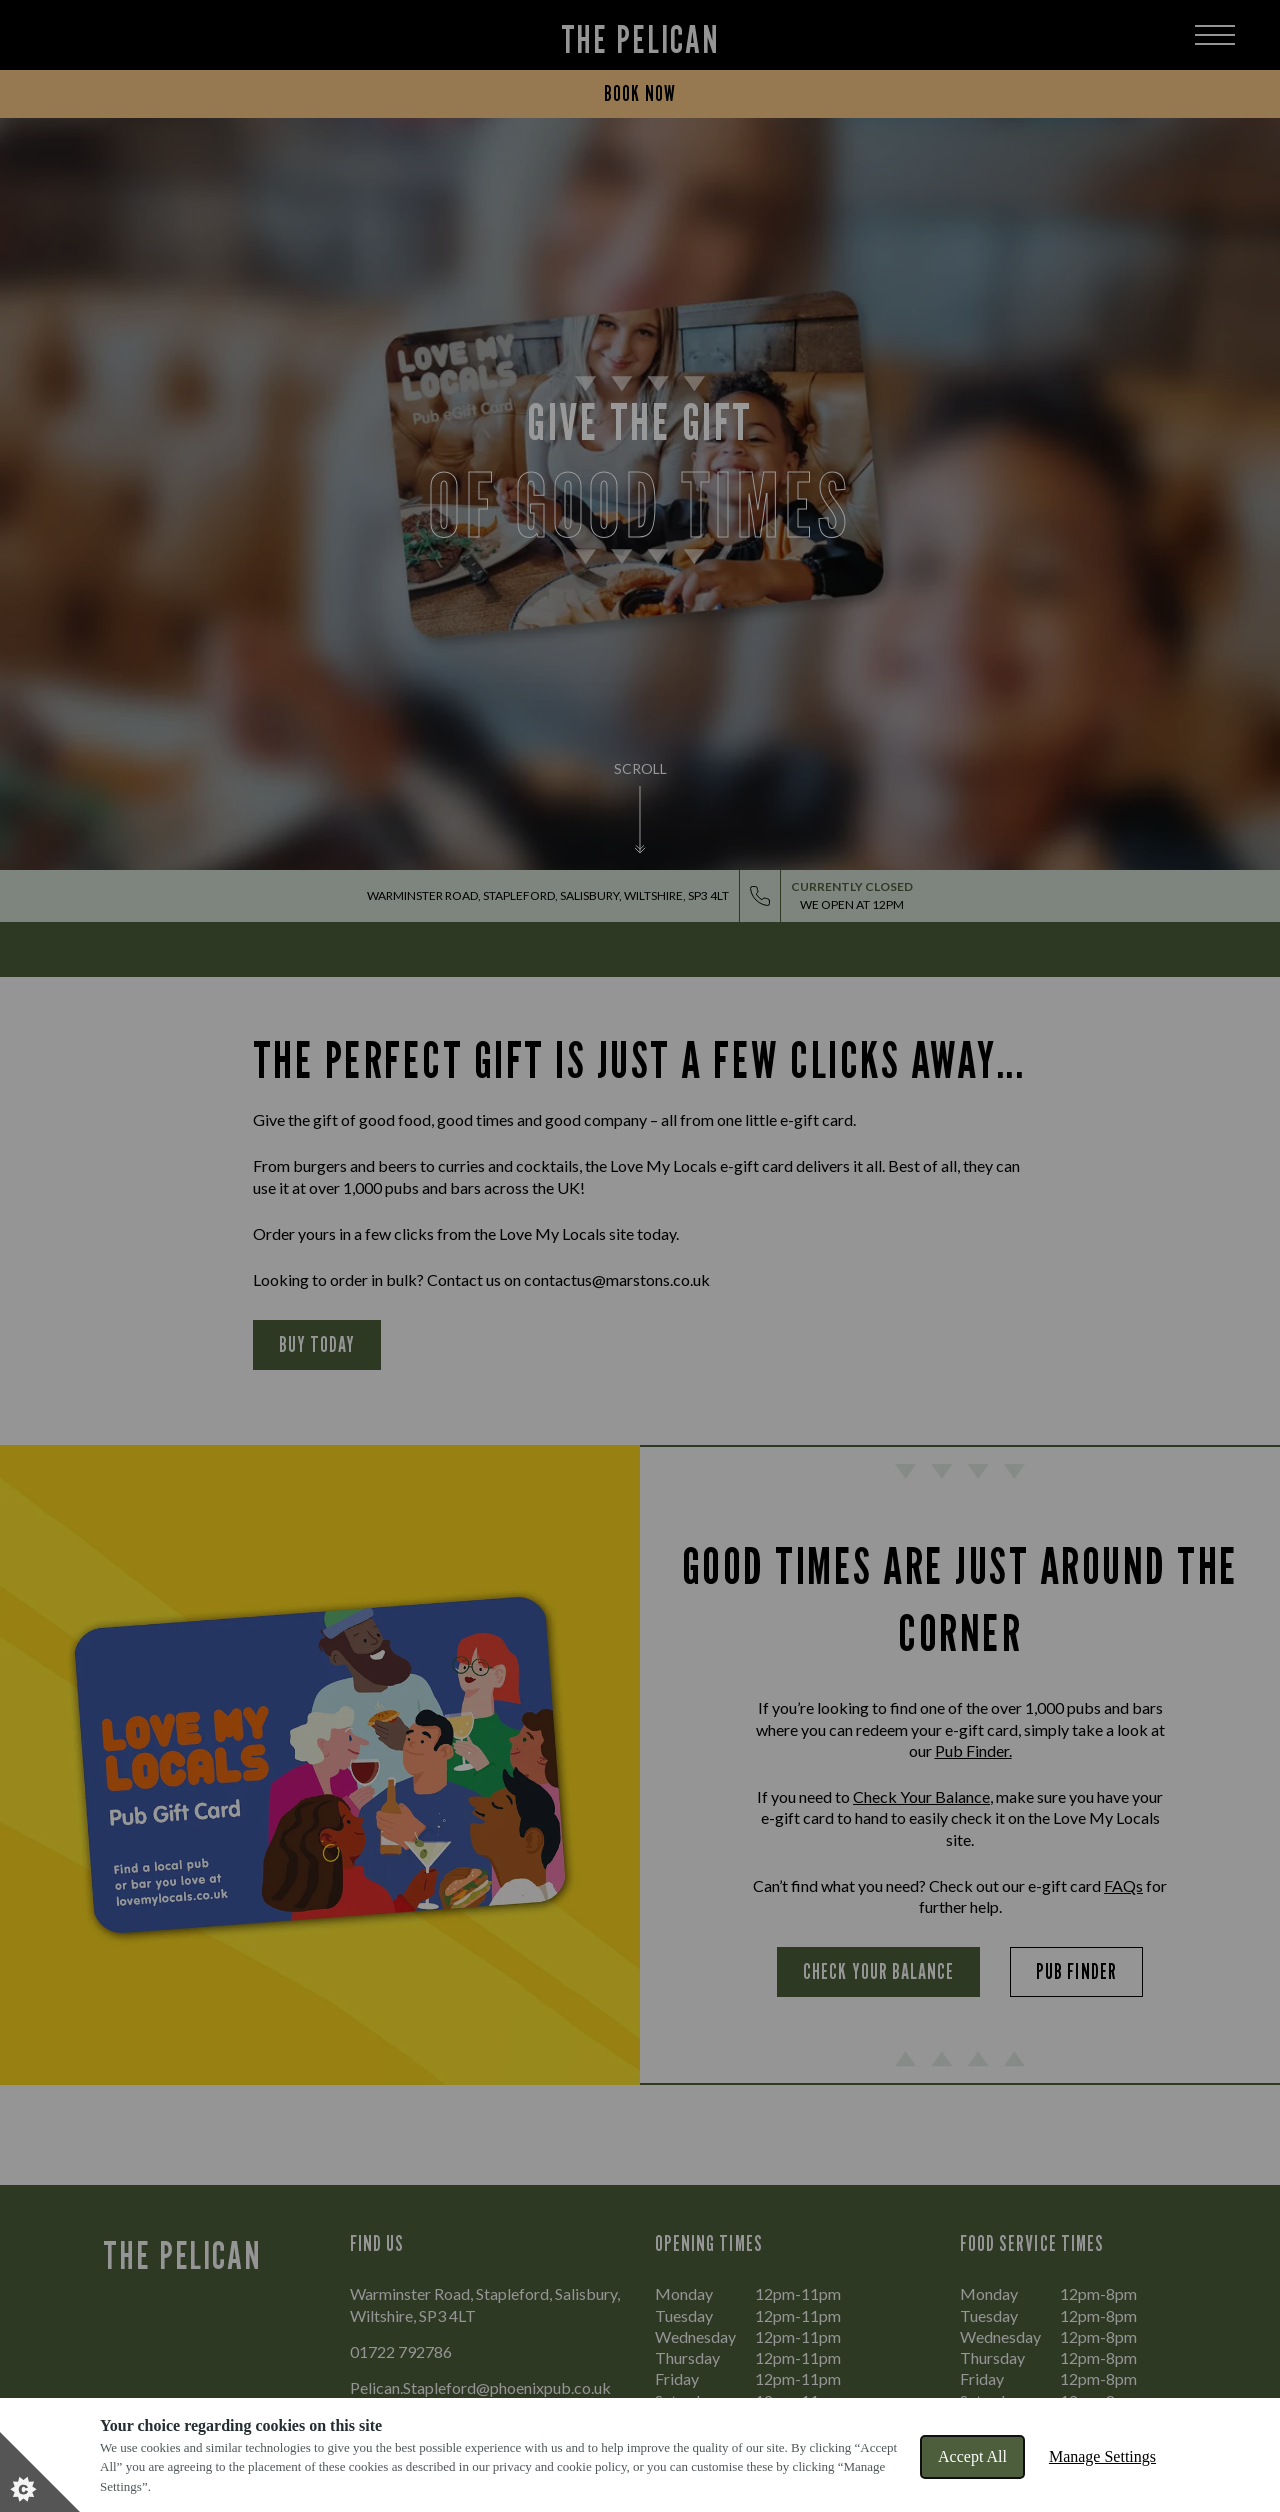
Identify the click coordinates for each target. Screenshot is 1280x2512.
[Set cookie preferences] (40, 2472)
